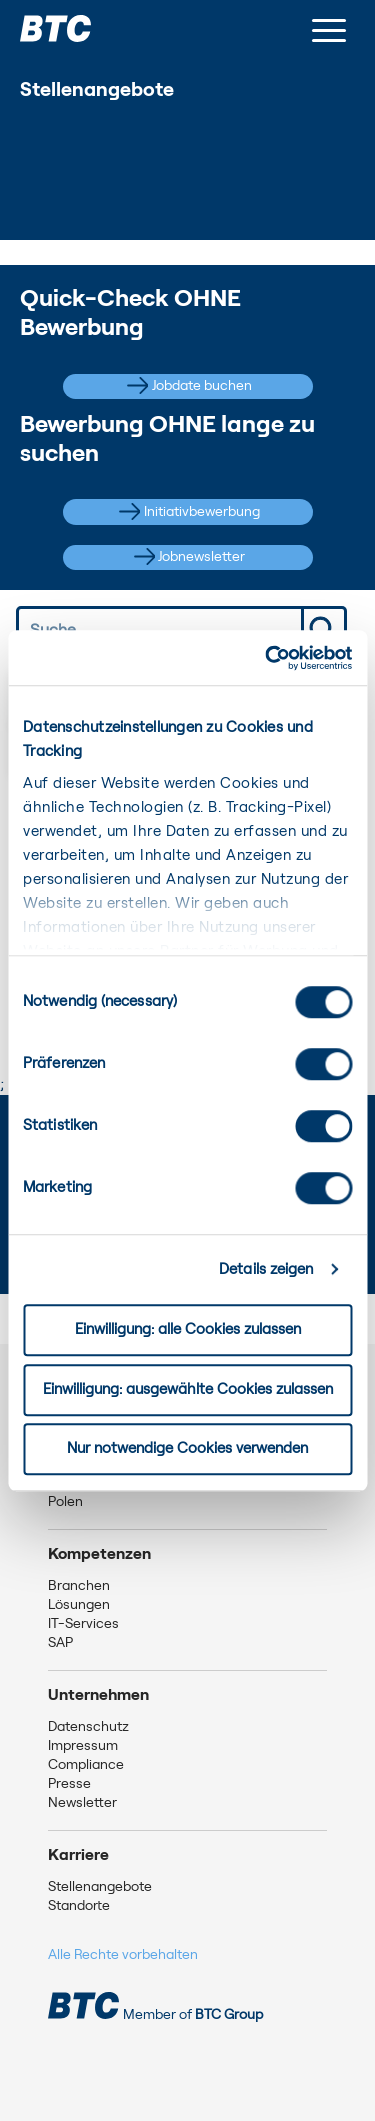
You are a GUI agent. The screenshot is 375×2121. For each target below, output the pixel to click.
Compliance (86, 1765)
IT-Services (83, 1624)
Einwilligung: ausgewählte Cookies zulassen (188, 1389)
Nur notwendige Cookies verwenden (187, 1448)
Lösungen (79, 1605)
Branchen (79, 1586)
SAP (60, 1643)
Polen (65, 1502)
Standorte (79, 1906)
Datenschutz (88, 1727)
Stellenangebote (100, 1887)
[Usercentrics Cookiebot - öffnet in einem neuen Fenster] (267, 658)
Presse (69, 1784)
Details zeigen (266, 1269)
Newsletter (82, 1803)
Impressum (83, 1746)
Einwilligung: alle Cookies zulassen (188, 1329)
